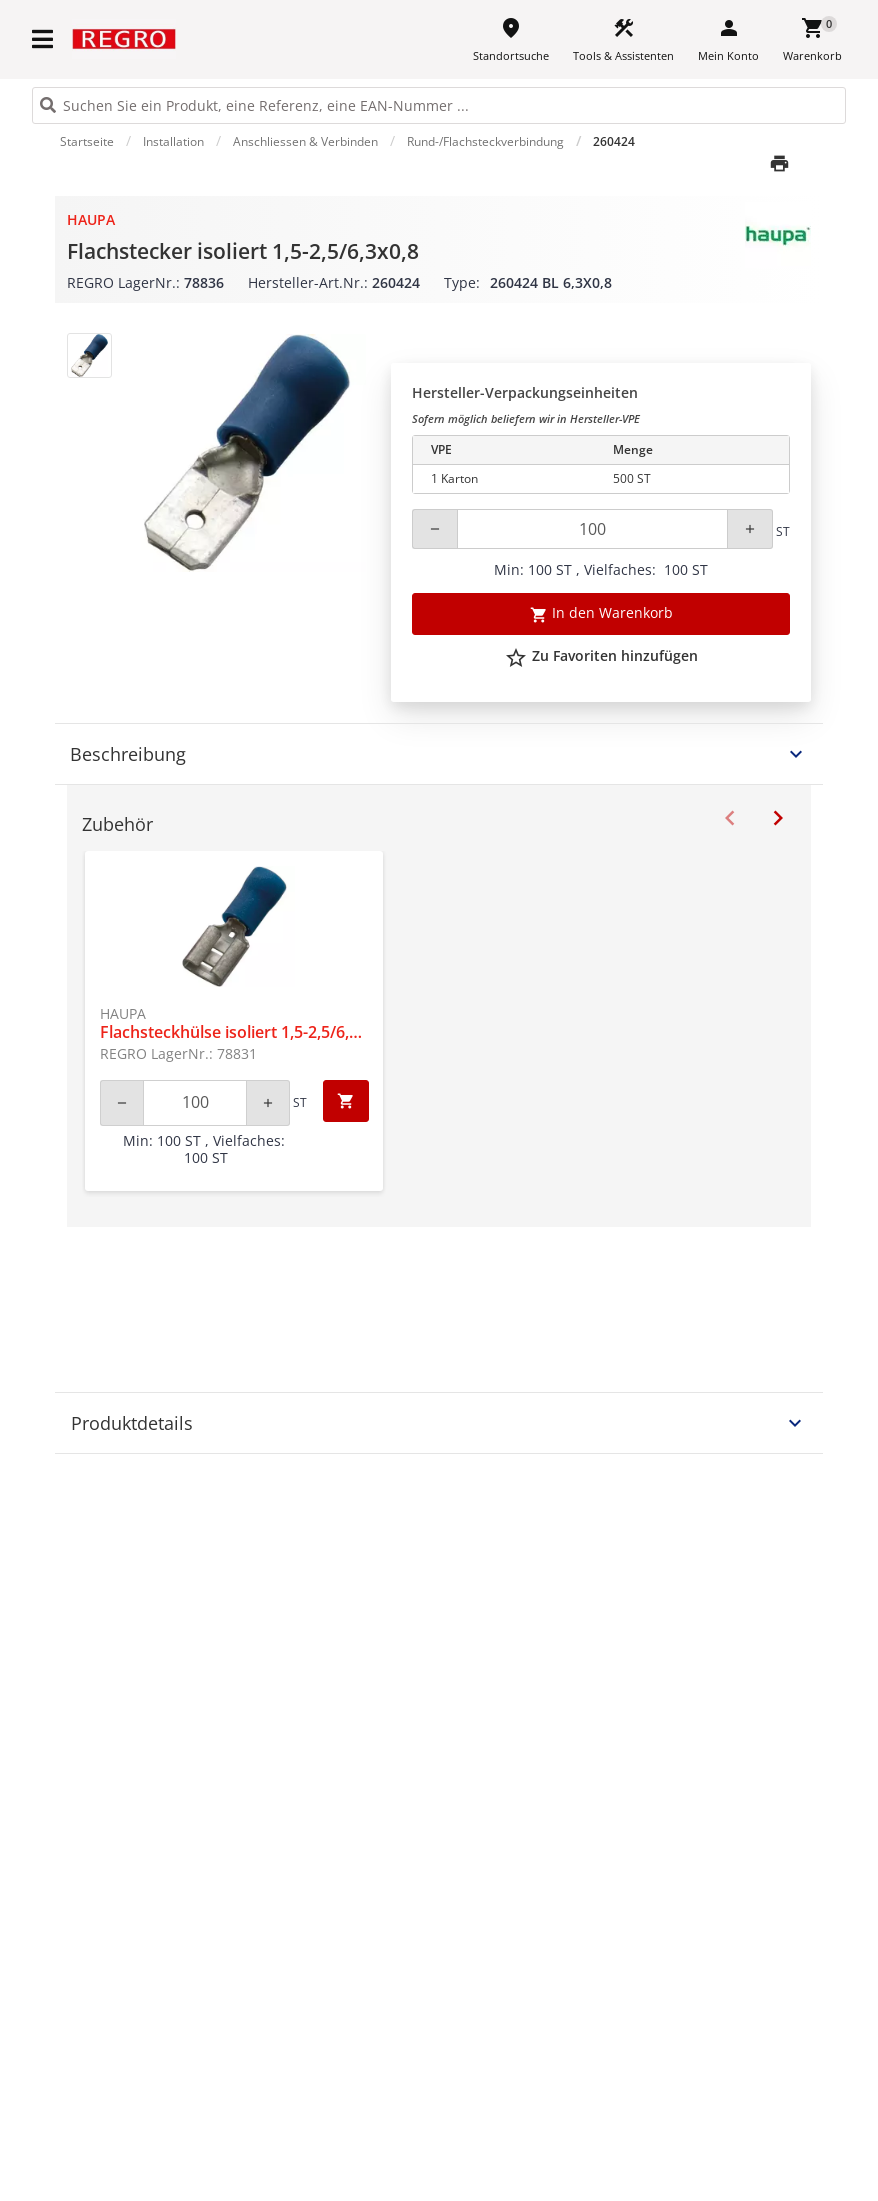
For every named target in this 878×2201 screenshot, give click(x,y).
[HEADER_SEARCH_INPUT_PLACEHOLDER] (439, 105)
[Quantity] (592, 529)
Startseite (87, 141)
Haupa (91, 219)
